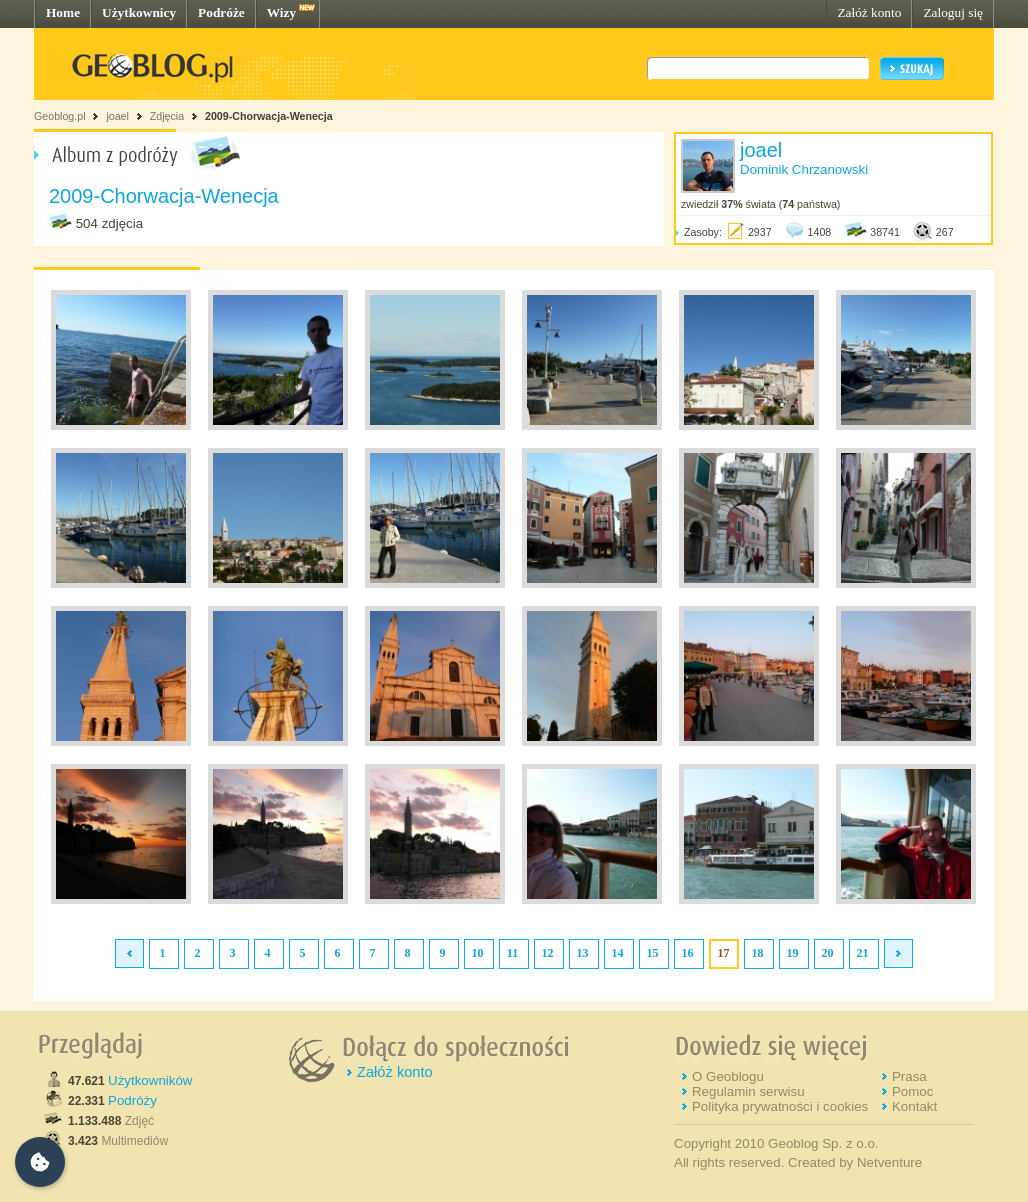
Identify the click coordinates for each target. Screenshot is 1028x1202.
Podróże (221, 12)
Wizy (281, 12)
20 (828, 953)
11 (512, 953)
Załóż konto (869, 12)
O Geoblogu (728, 1076)
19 (793, 953)
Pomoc (912, 1091)
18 (758, 953)
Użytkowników (150, 1080)
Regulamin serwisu (748, 1091)
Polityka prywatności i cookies (780, 1106)
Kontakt (914, 1106)
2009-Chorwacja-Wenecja (269, 116)
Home (63, 12)
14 (618, 953)
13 (583, 953)
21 (863, 953)
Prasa (909, 1076)
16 (688, 953)
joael (117, 116)
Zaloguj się (953, 12)
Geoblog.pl (60, 116)
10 (478, 953)
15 (653, 953)
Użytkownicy (139, 12)
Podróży (132, 1100)
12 (548, 953)
